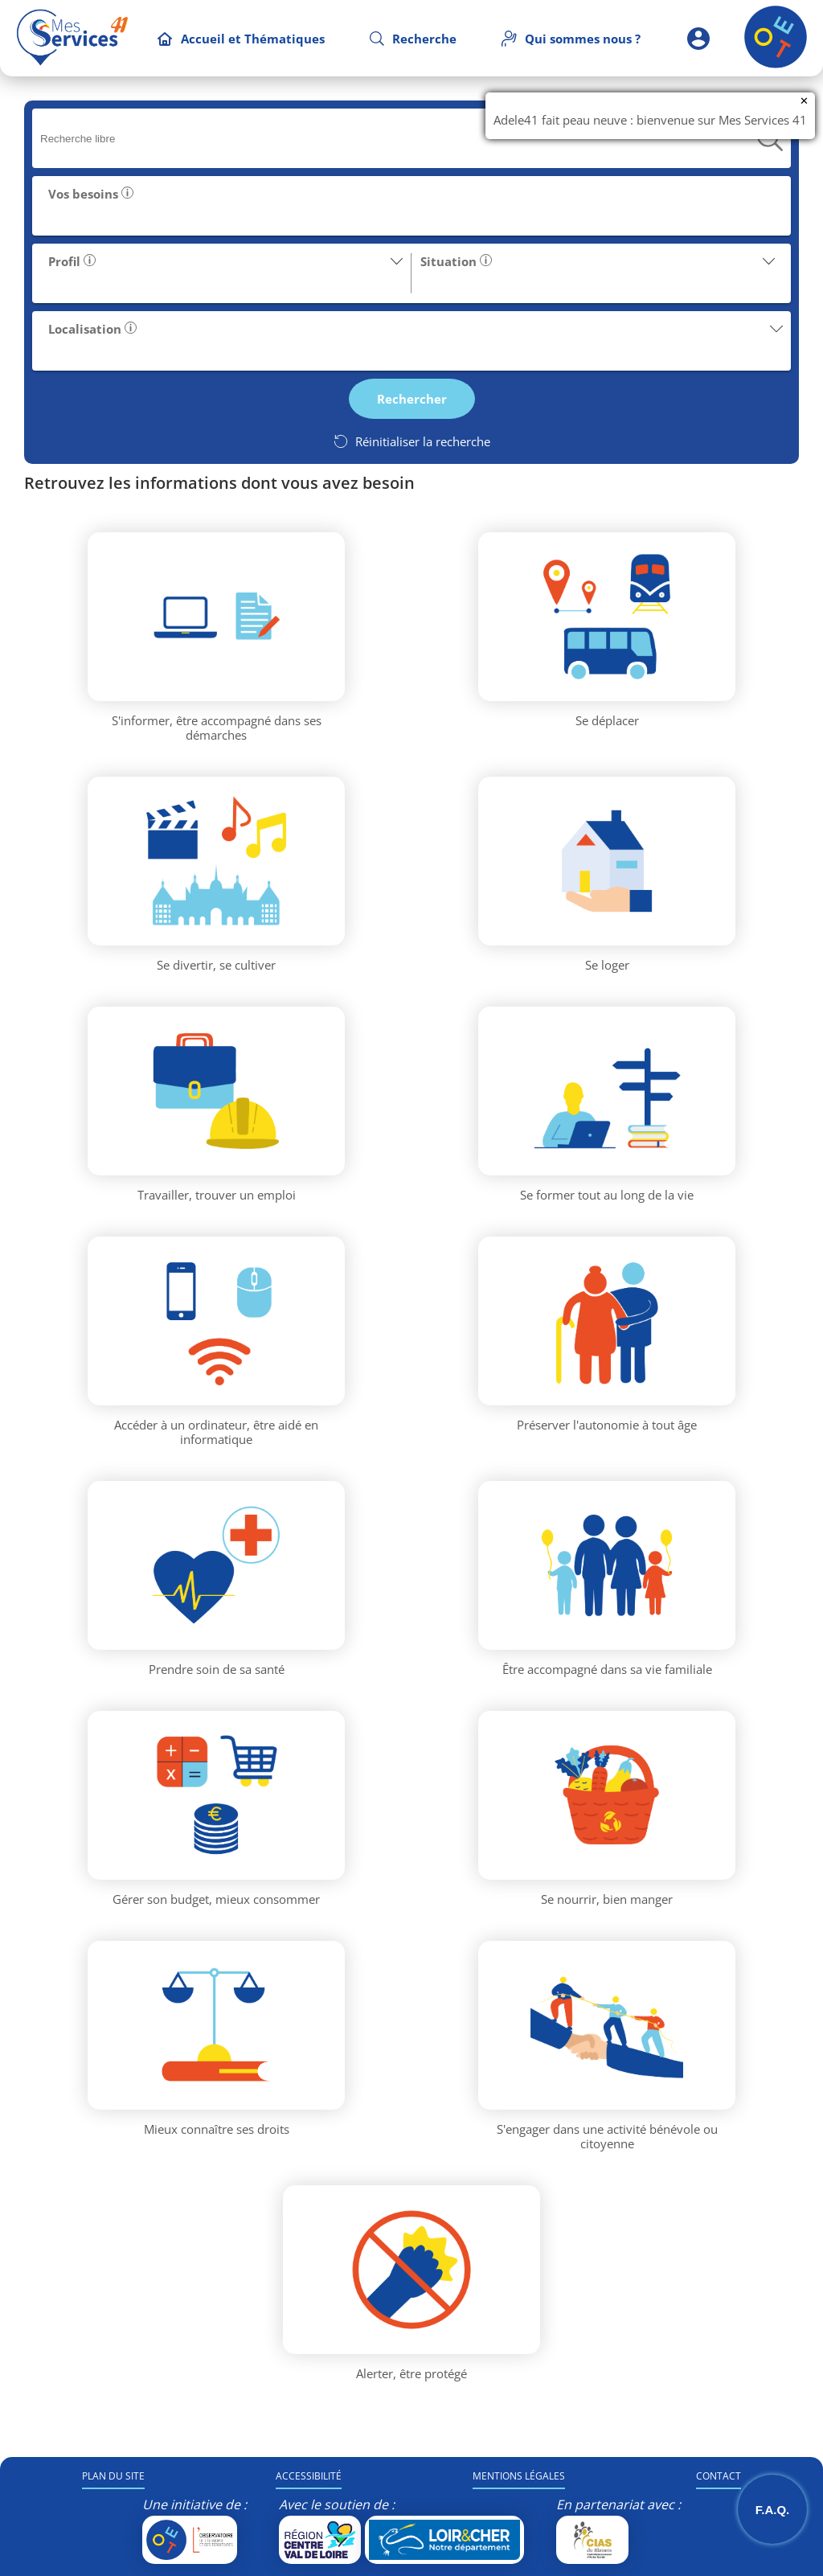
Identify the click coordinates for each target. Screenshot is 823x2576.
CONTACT (718, 2476)
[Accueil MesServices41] (72, 38)
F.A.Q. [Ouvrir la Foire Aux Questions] (772, 2510)
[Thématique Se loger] (606, 861)
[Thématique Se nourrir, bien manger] (606, 1795)
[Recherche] (413, 39)
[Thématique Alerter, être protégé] (411, 2269)
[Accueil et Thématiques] (241, 39)
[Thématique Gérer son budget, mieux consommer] (216, 1795)
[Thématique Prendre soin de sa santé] (216, 1565)
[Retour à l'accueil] (775, 63)
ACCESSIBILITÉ (309, 2476)
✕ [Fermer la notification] (804, 101)
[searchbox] (399, 139)
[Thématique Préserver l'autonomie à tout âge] (606, 1321)
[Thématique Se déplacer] (606, 616)
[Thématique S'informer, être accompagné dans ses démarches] (216, 616)
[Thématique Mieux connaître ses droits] (216, 2025)
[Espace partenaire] (698, 38)
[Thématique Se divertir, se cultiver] (216, 861)
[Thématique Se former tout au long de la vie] (606, 1091)
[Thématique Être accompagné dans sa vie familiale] (606, 1565)
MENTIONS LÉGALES (519, 2476)
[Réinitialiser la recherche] (411, 441)
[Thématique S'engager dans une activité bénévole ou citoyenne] (606, 2025)
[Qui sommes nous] (571, 39)
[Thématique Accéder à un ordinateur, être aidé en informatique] (216, 1321)
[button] (411, 206)
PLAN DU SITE (113, 2476)
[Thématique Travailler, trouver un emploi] (216, 1091)
